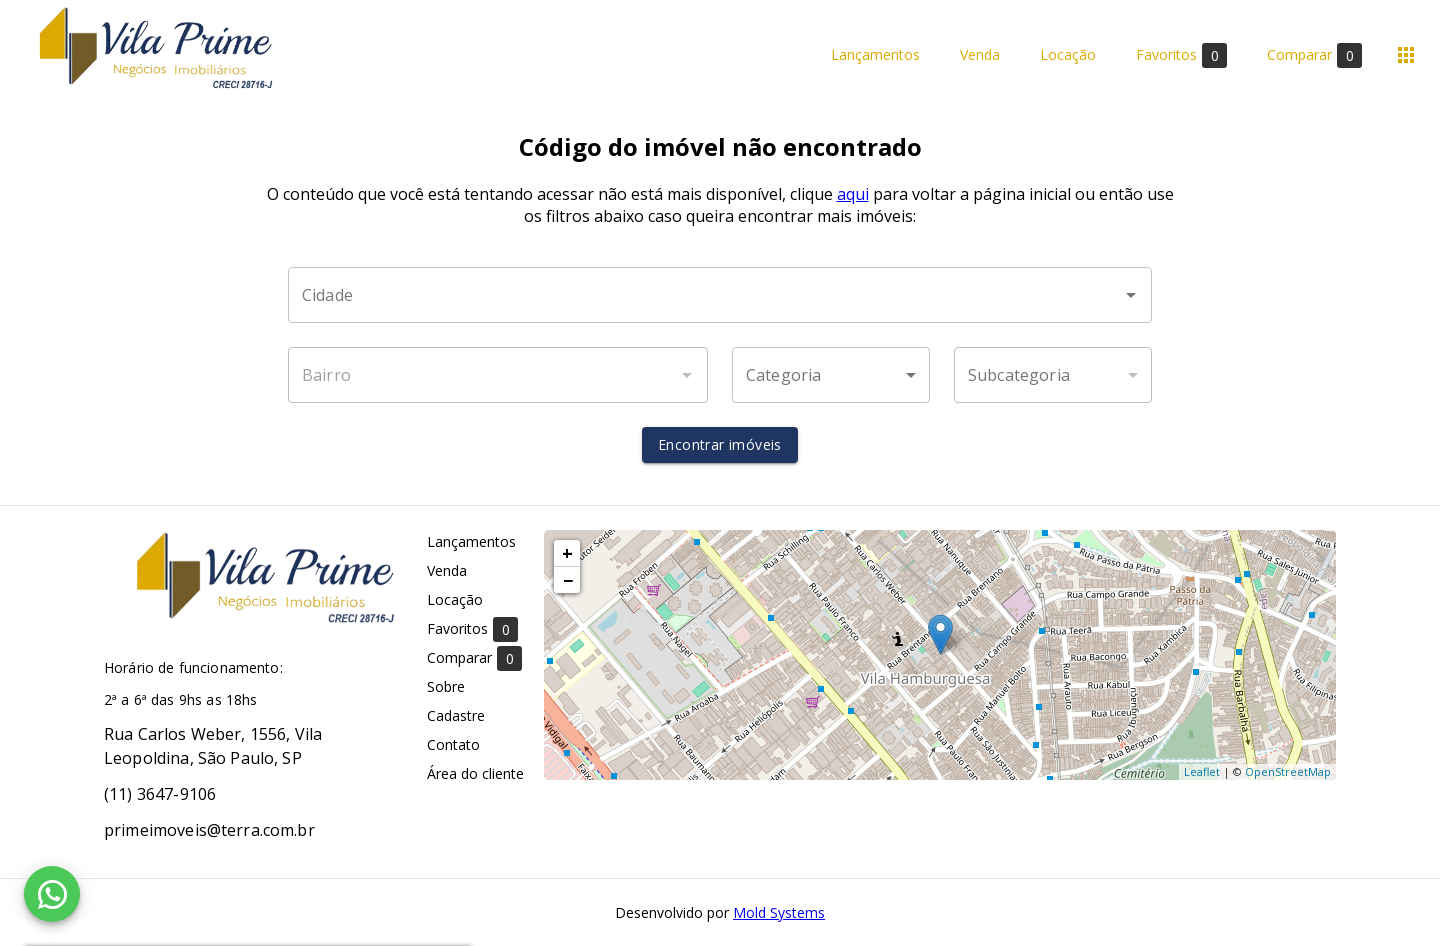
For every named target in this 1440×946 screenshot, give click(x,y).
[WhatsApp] (52, 894)
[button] (831, 375)
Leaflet (1202, 771)
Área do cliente (475, 773)
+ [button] (567, 553)
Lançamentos (875, 55)
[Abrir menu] (1406, 55)
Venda (980, 55)
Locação (1068, 55)
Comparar (1314, 55)
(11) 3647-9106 (160, 794)
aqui (853, 194)
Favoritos (1181, 55)
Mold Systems (779, 912)
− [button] (568, 580)
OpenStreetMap (1288, 771)
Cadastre (456, 715)
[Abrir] (1131, 295)
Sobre (446, 686)
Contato (453, 744)
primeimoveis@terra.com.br (209, 830)
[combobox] (720, 295)
